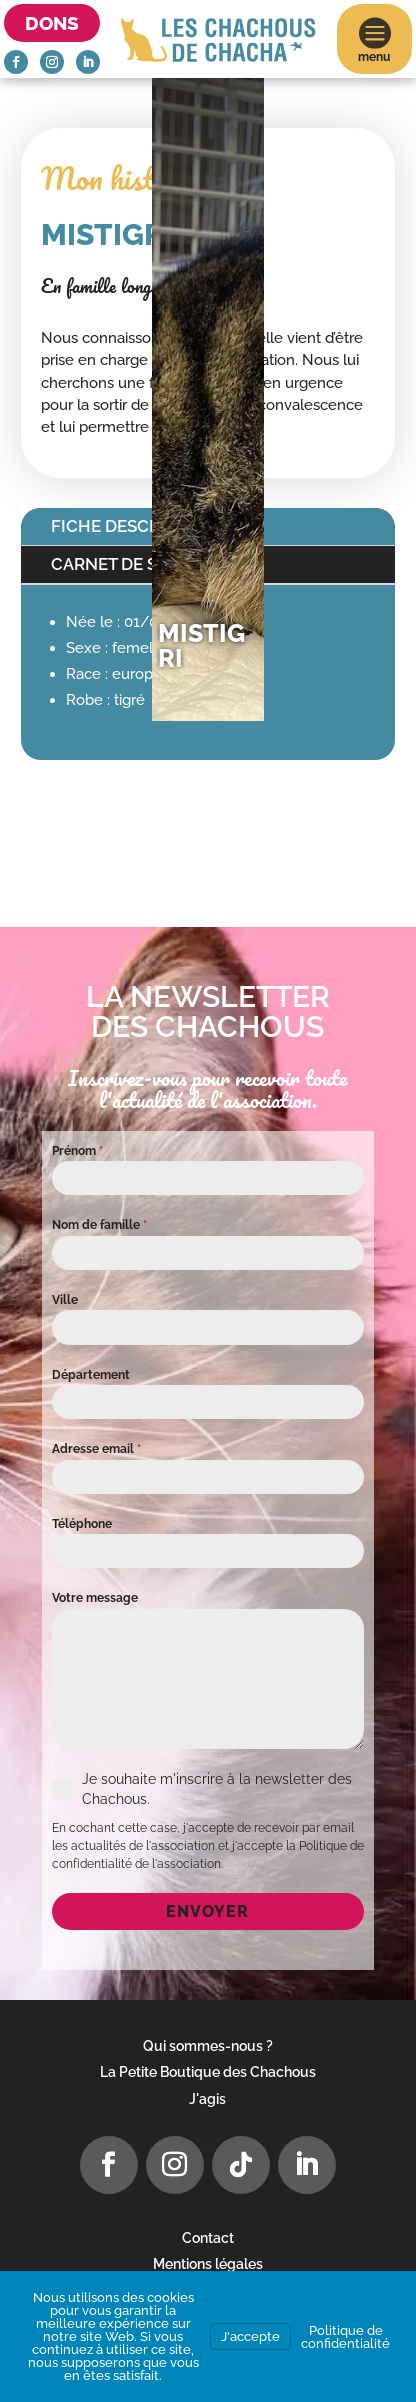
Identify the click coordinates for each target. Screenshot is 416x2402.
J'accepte (250, 2336)
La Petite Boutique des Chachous (208, 2072)
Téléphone (82, 1524)
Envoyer (207, 1911)
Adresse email (96, 1449)
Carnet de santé (126, 564)
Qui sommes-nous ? (208, 2046)
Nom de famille (99, 1225)
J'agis (207, 2099)
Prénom (77, 1151)
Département (91, 1375)
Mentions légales (208, 2264)
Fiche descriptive (132, 526)
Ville (65, 1300)
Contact (208, 2238)
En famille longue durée (125, 286)
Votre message (95, 1598)
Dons (52, 23)
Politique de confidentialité (345, 2337)
